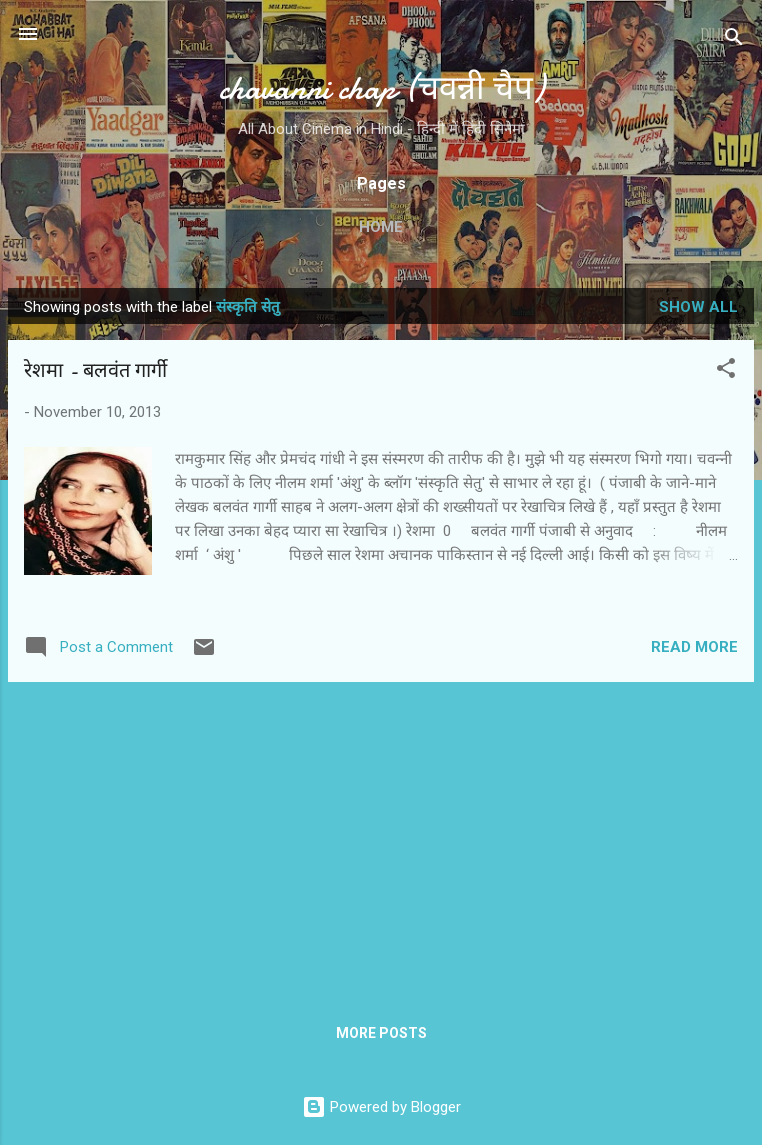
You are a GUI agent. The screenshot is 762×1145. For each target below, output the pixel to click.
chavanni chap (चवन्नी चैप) (381, 88)
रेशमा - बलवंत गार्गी (95, 370)
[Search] (734, 40)
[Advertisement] (381, 838)
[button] (726, 371)
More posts (381, 1033)
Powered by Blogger (381, 1107)
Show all (698, 307)
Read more (694, 647)
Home (381, 227)
